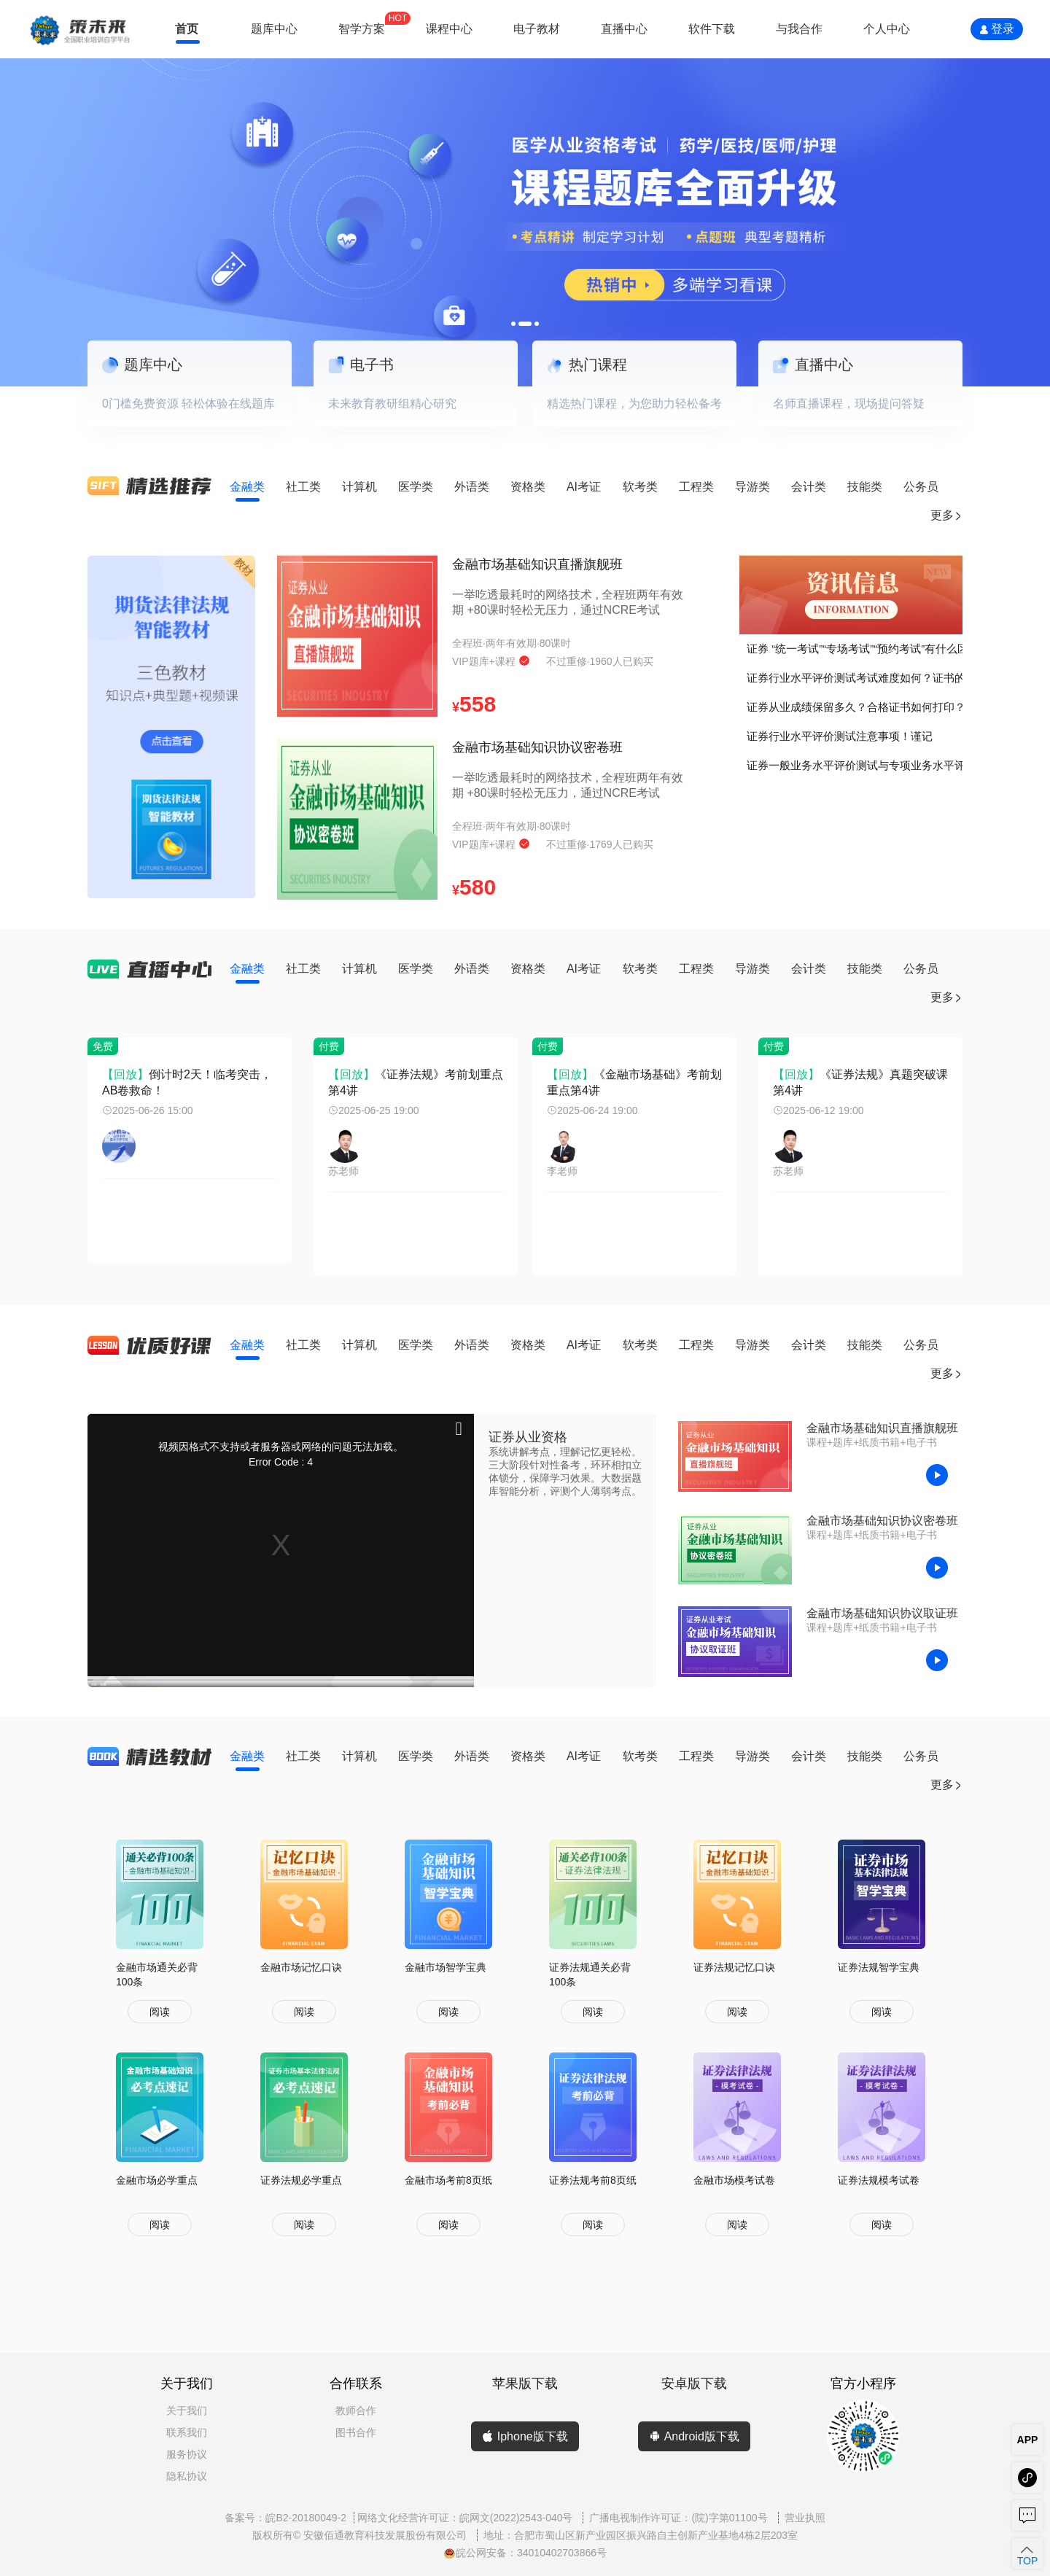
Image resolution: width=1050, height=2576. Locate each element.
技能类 (864, 486)
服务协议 (186, 2454)
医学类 (415, 486)
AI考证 (584, 486)
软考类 (640, 486)
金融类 (247, 486)
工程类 (696, 486)
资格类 (527, 486)
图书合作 (355, 2432)
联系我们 (186, 2432)
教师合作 (355, 2410)
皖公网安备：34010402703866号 (525, 2553)
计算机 (359, 486)
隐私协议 (186, 2476)
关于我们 (186, 2410)
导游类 (752, 486)
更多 (946, 515)
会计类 (808, 486)
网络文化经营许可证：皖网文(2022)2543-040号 (466, 2518)
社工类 (303, 486)
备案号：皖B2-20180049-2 (285, 2518)
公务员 (920, 486)
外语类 (471, 486)
